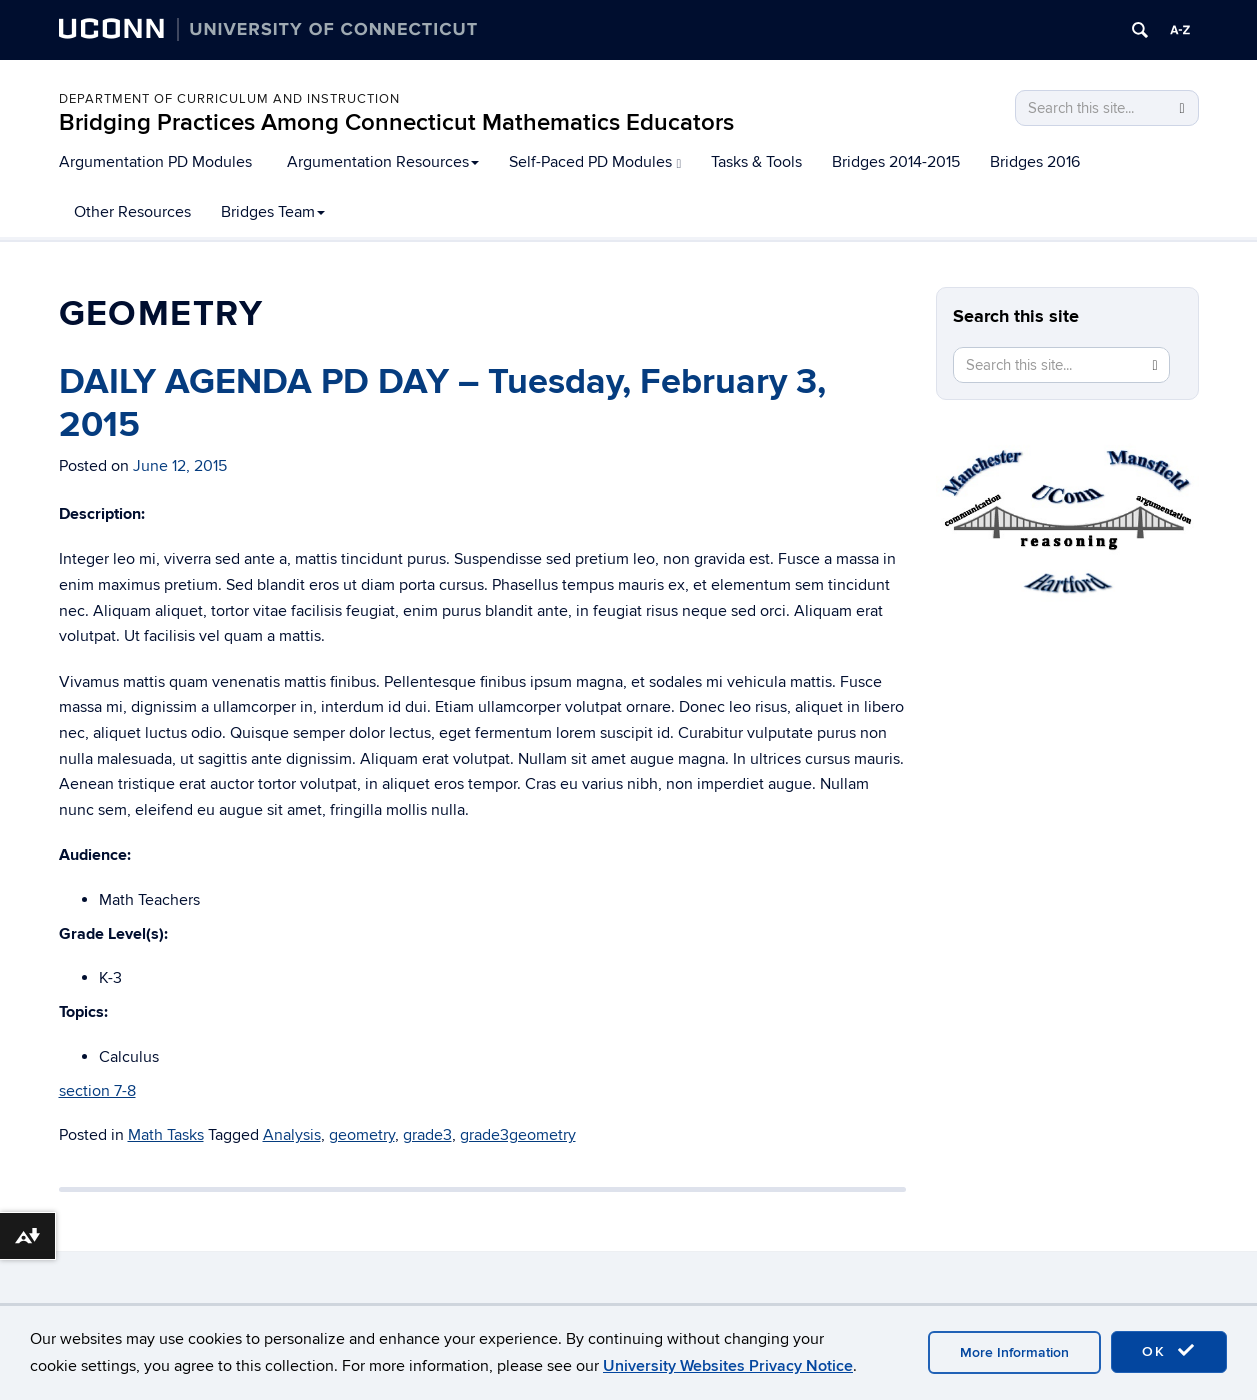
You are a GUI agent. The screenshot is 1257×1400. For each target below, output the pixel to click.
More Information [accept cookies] (1014, 1352)
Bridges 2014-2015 (896, 162)
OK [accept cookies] (1169, 1351)
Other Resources (132, 212)
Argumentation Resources (383, 162)
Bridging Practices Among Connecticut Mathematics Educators (396, 122)
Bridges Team (273, 212)
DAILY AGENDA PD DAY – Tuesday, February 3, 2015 (442, 403)
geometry (362, 1135)
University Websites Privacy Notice (728, 1366)
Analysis (292, 1135)
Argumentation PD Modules (155, 162)
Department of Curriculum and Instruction (229, 99)
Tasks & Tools (756, 162)
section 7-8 (97, 1091)
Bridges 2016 (1035, 162)
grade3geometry (518, 1135)
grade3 (427, 1135)
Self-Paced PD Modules (595, 162)
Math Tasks (166, 1135)
